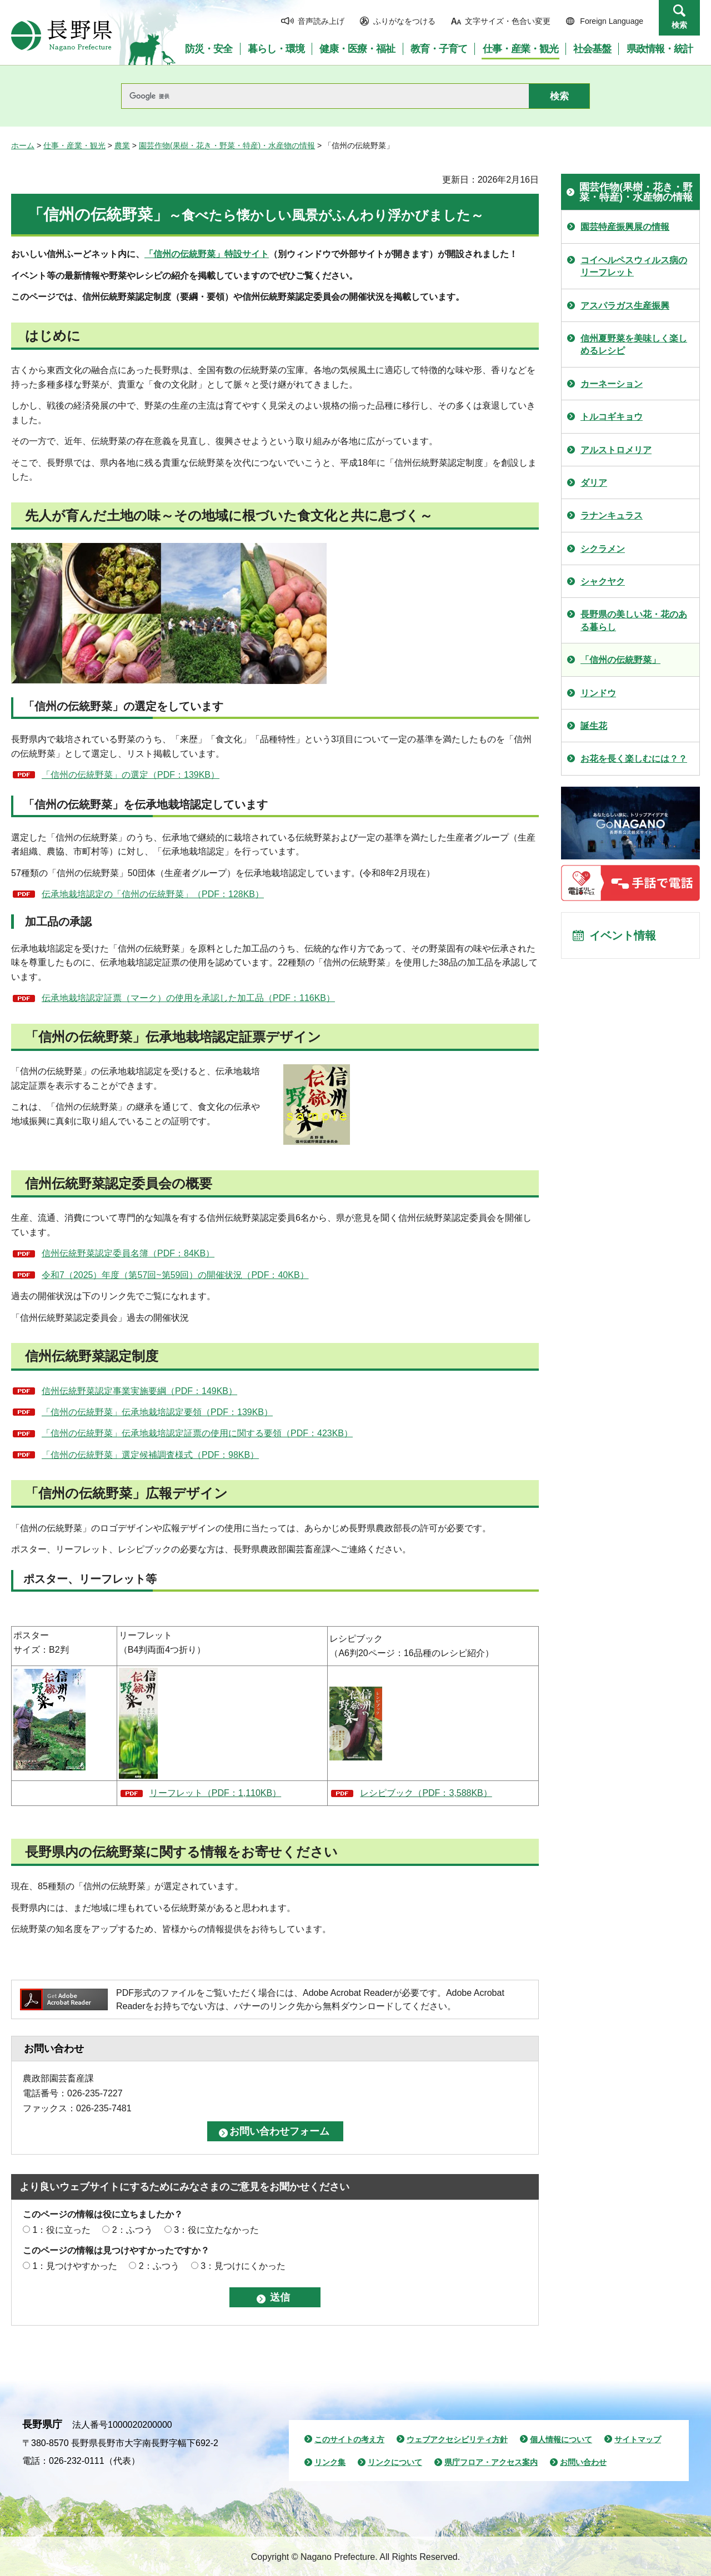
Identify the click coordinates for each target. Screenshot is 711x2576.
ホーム (22, 145)
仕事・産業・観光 (74, 145)
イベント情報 (622, 935)
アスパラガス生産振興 (624, 305)
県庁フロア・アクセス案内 (491, 2462)
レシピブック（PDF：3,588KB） (426, 1793)
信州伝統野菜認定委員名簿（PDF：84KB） (128, 1253)
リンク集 (330, 2462)
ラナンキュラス (611, 515)
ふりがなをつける (404, 21)
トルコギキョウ (611, 416)
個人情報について (561, 2439)
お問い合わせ (583, 2462)
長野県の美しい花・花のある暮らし (633, 620)
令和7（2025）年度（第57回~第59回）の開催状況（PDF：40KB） (175, 1275)
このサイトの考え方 (349, 2439)
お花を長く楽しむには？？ (633, 758)
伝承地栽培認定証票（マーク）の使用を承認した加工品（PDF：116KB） (188, 998)
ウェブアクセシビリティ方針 (457, 2439)
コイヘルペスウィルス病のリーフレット (633, 266)
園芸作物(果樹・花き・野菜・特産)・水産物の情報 (227, 145)
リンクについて (395, 2462)
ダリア (593, 482)
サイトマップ (637, 2439)
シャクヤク (602, 581)
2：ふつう (132, 2230)
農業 (122, 145)
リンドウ (598, 693)
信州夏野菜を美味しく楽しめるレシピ (633, 344)
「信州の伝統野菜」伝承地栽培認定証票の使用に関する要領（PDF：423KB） (197, 1433)
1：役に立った (61, 2230)
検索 (679, 25)
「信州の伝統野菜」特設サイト (206, 254)
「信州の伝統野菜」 (620, 660)
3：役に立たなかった (216, 2230)
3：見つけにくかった (243, 2266)
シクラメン (602, 549)
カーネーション (611, 384)
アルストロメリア (616, 450)
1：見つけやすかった (74, 2266)
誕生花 (593, 726)
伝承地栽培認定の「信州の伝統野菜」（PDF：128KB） (153, 894)
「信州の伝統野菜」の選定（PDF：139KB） (130, 774)
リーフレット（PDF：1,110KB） (215, 1793)
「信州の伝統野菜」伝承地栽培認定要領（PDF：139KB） (157, 1412)
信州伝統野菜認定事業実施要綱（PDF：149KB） (139, 1391)
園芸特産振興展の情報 (624, 227)
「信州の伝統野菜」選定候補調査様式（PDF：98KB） (150, 1455)
